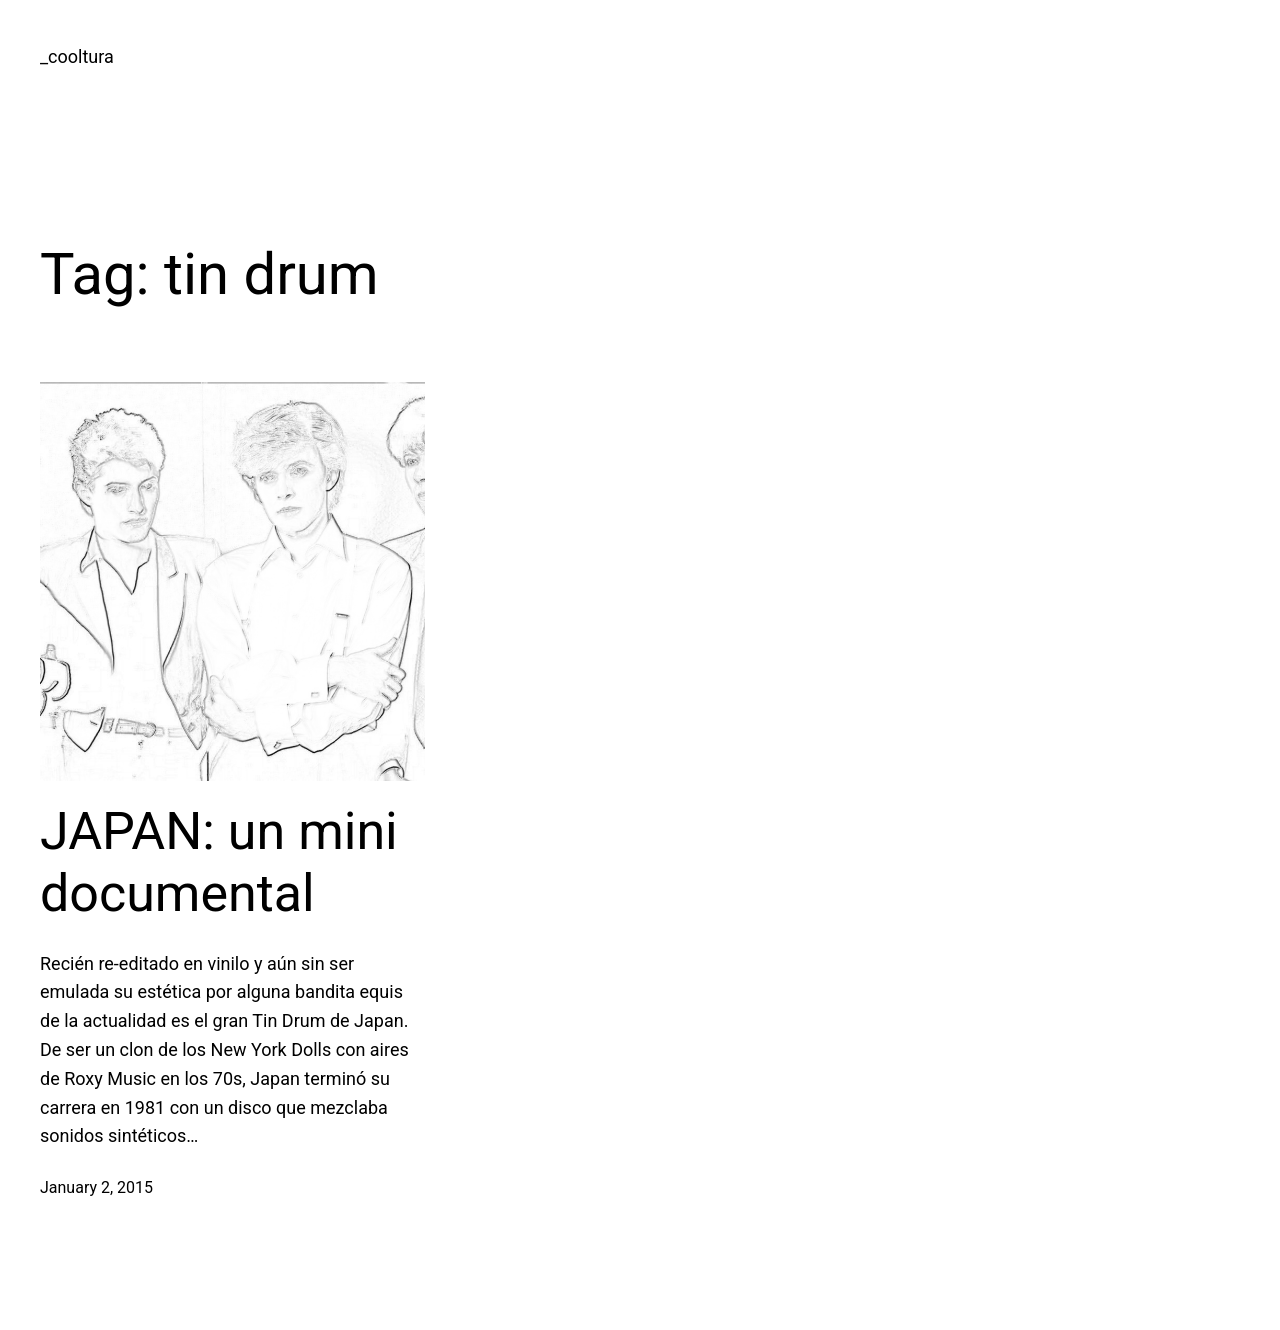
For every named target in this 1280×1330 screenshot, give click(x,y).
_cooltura (77, 56)
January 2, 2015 (96, 1187)
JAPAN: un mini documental (219, 862)
